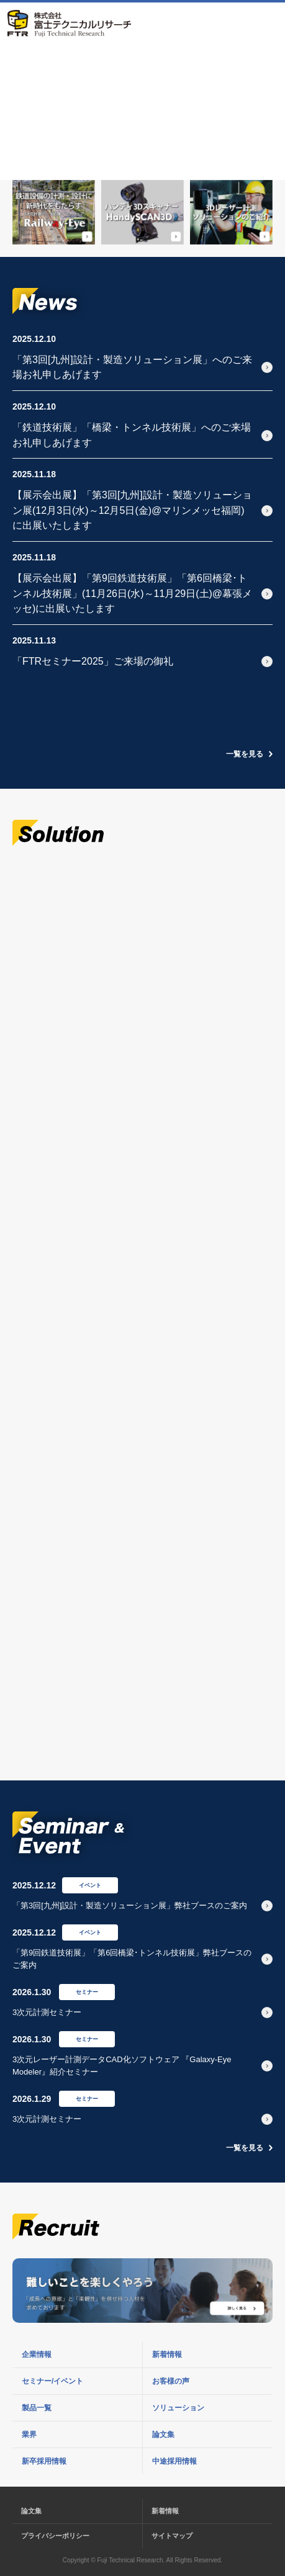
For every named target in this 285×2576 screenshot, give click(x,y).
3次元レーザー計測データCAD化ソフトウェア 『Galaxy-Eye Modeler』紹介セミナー (121, 2065)
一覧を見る (244, 754)
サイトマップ (172, 2535)
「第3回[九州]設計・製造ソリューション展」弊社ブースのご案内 (129, 1905)
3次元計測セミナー (46, 2012)
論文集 (31, 2511)
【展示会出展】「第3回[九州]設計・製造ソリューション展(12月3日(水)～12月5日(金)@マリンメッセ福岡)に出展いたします (132, 510)
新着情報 (165, 2511)
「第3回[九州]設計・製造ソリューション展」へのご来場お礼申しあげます (132, 367)
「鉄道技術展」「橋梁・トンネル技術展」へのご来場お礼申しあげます (131, 435)
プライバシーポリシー (55, 2535)
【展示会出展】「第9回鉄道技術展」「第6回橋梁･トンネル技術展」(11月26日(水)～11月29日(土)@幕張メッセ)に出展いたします (132, 593)
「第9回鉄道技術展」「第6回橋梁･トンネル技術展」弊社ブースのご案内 (131, 1959)
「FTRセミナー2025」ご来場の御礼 (92, 661)
